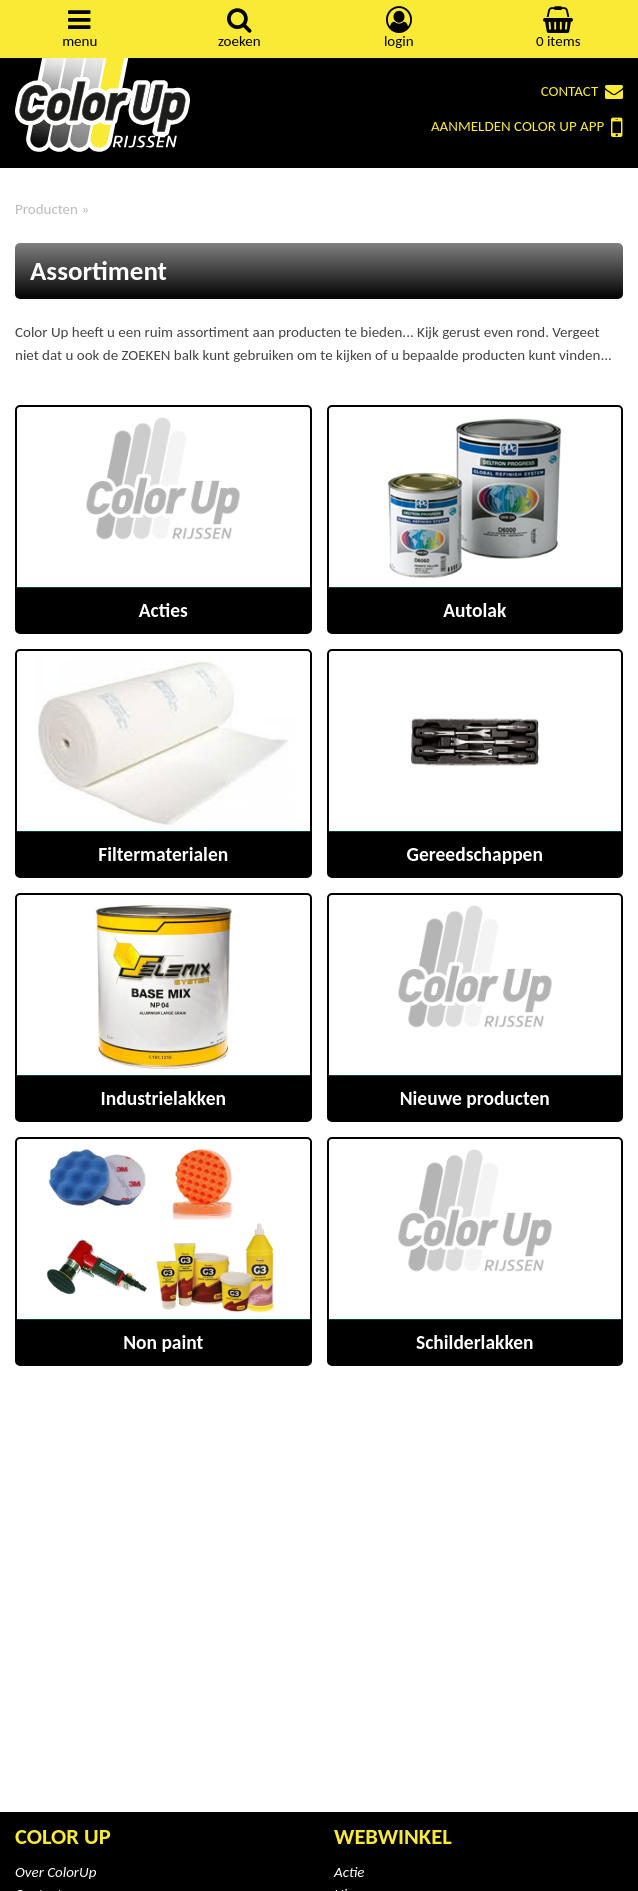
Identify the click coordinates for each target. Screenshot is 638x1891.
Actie (349, 1872)
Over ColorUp (55, 1872)
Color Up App (527, 127)
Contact (582, 91)
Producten (46, 209)
